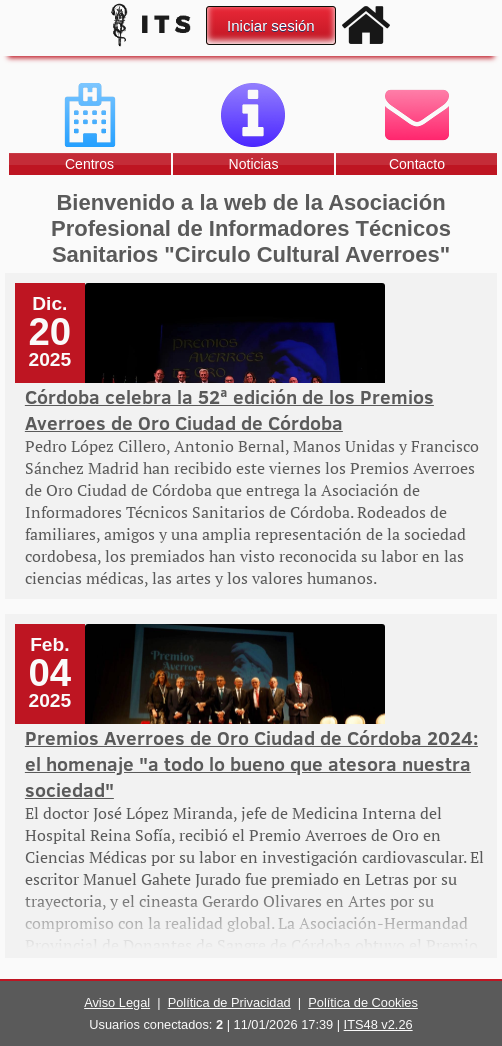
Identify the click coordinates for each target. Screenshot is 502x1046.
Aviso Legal (117, 1002)
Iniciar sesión (271, 25)
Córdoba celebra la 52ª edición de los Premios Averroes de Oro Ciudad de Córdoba (229, 409)
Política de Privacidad (229, 1002)
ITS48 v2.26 (378, 1024)
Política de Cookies (363, 1002)
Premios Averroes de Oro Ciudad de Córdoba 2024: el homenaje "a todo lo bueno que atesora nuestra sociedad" (251, 763)
